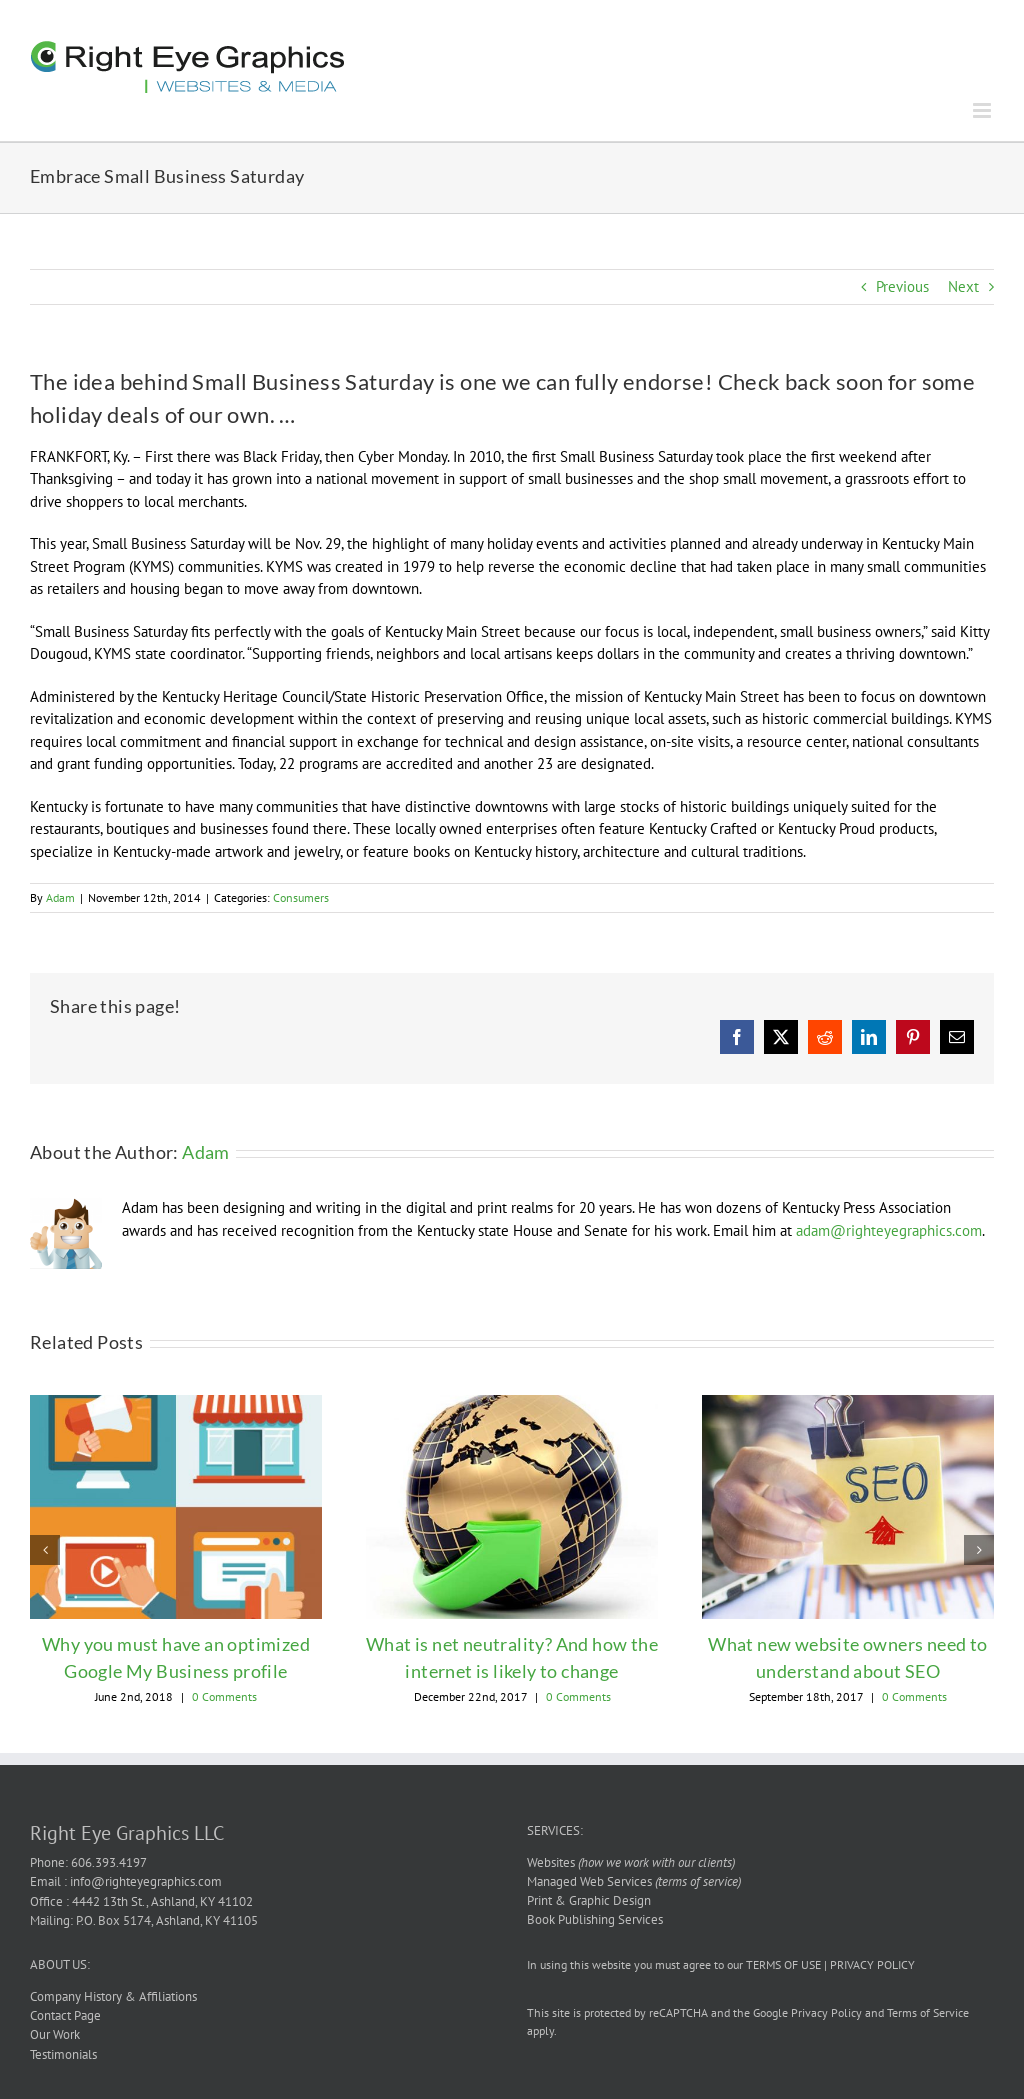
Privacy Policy (826, 2012)
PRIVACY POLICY (872, 1964)
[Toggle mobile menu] (983, 110)
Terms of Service (928, 2012)
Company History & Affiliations (113, 1996)
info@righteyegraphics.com (146, 1881)
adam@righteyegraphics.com (889, 1230)
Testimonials (63, 2054)
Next (963, 286)
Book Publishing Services (595, 1919)
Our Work (55, 2034)
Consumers (301, 897)
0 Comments (224, 1696)
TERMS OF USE (783, 1964)
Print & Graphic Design (589, 1900)
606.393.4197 (109, 1862)
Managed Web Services (634, 1881)
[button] (45, 1550)
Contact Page (65, 2015)
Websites (631, 1862)
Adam (60, 897)
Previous (902, 286)
